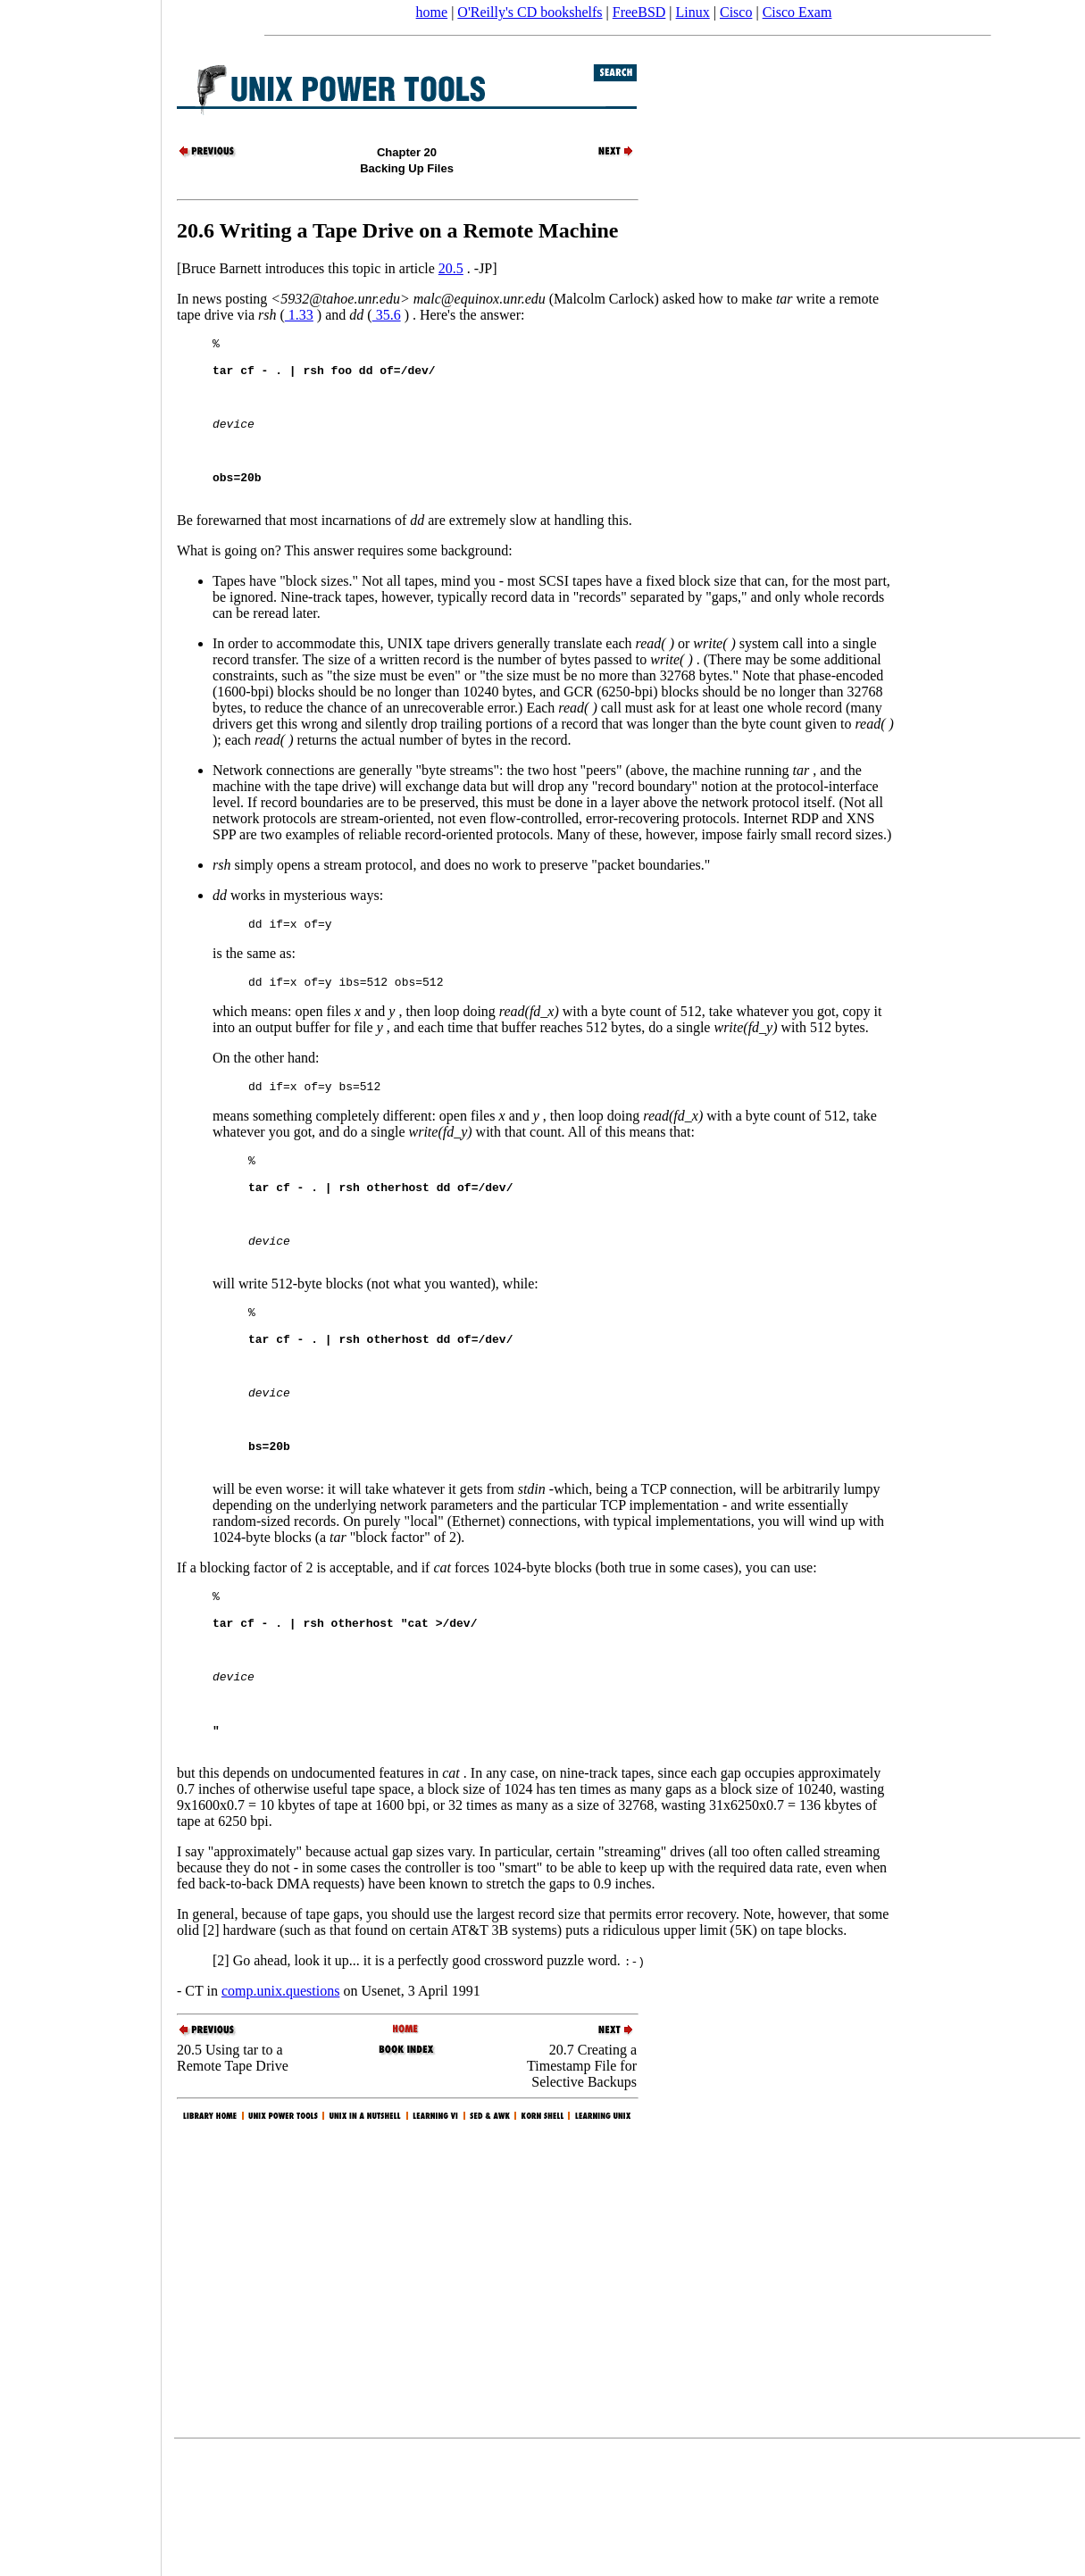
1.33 (299, 314)
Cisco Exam (797, 12)
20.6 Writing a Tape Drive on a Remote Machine (397, 230)
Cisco (736, 12)
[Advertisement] (80, 1282)
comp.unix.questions (280, 2116)
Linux (693, 12)
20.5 (450, 268)
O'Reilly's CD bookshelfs (529, 12)
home (432, 12)
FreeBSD (639, 12)
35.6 (386, 314)
